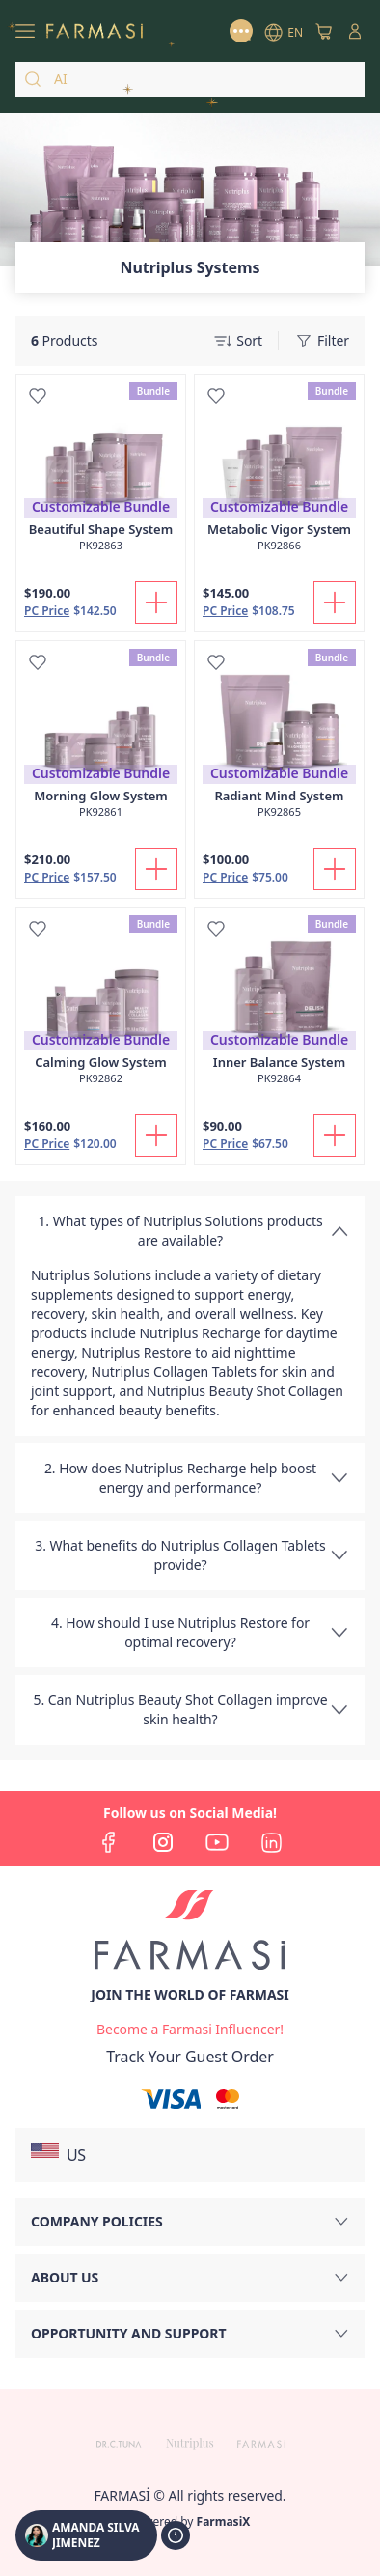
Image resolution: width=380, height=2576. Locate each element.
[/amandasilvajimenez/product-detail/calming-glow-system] (100, 1006)
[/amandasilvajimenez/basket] (324, 31)
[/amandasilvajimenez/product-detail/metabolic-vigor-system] (279, 473)
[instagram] (163, 1842)
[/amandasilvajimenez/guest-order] (190, 2056)
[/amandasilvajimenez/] (94, 31)
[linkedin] (271, 1842)
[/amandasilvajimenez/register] (190, 2029)
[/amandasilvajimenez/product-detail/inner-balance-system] (279, 1006)
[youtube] (217, 1842)
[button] (190, 2155)
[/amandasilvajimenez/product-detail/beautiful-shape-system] (100, 473)
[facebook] (109, 1842)
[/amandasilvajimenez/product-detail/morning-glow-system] (100, 739)
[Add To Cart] (156, 602)
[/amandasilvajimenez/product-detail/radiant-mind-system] (279, 739)
